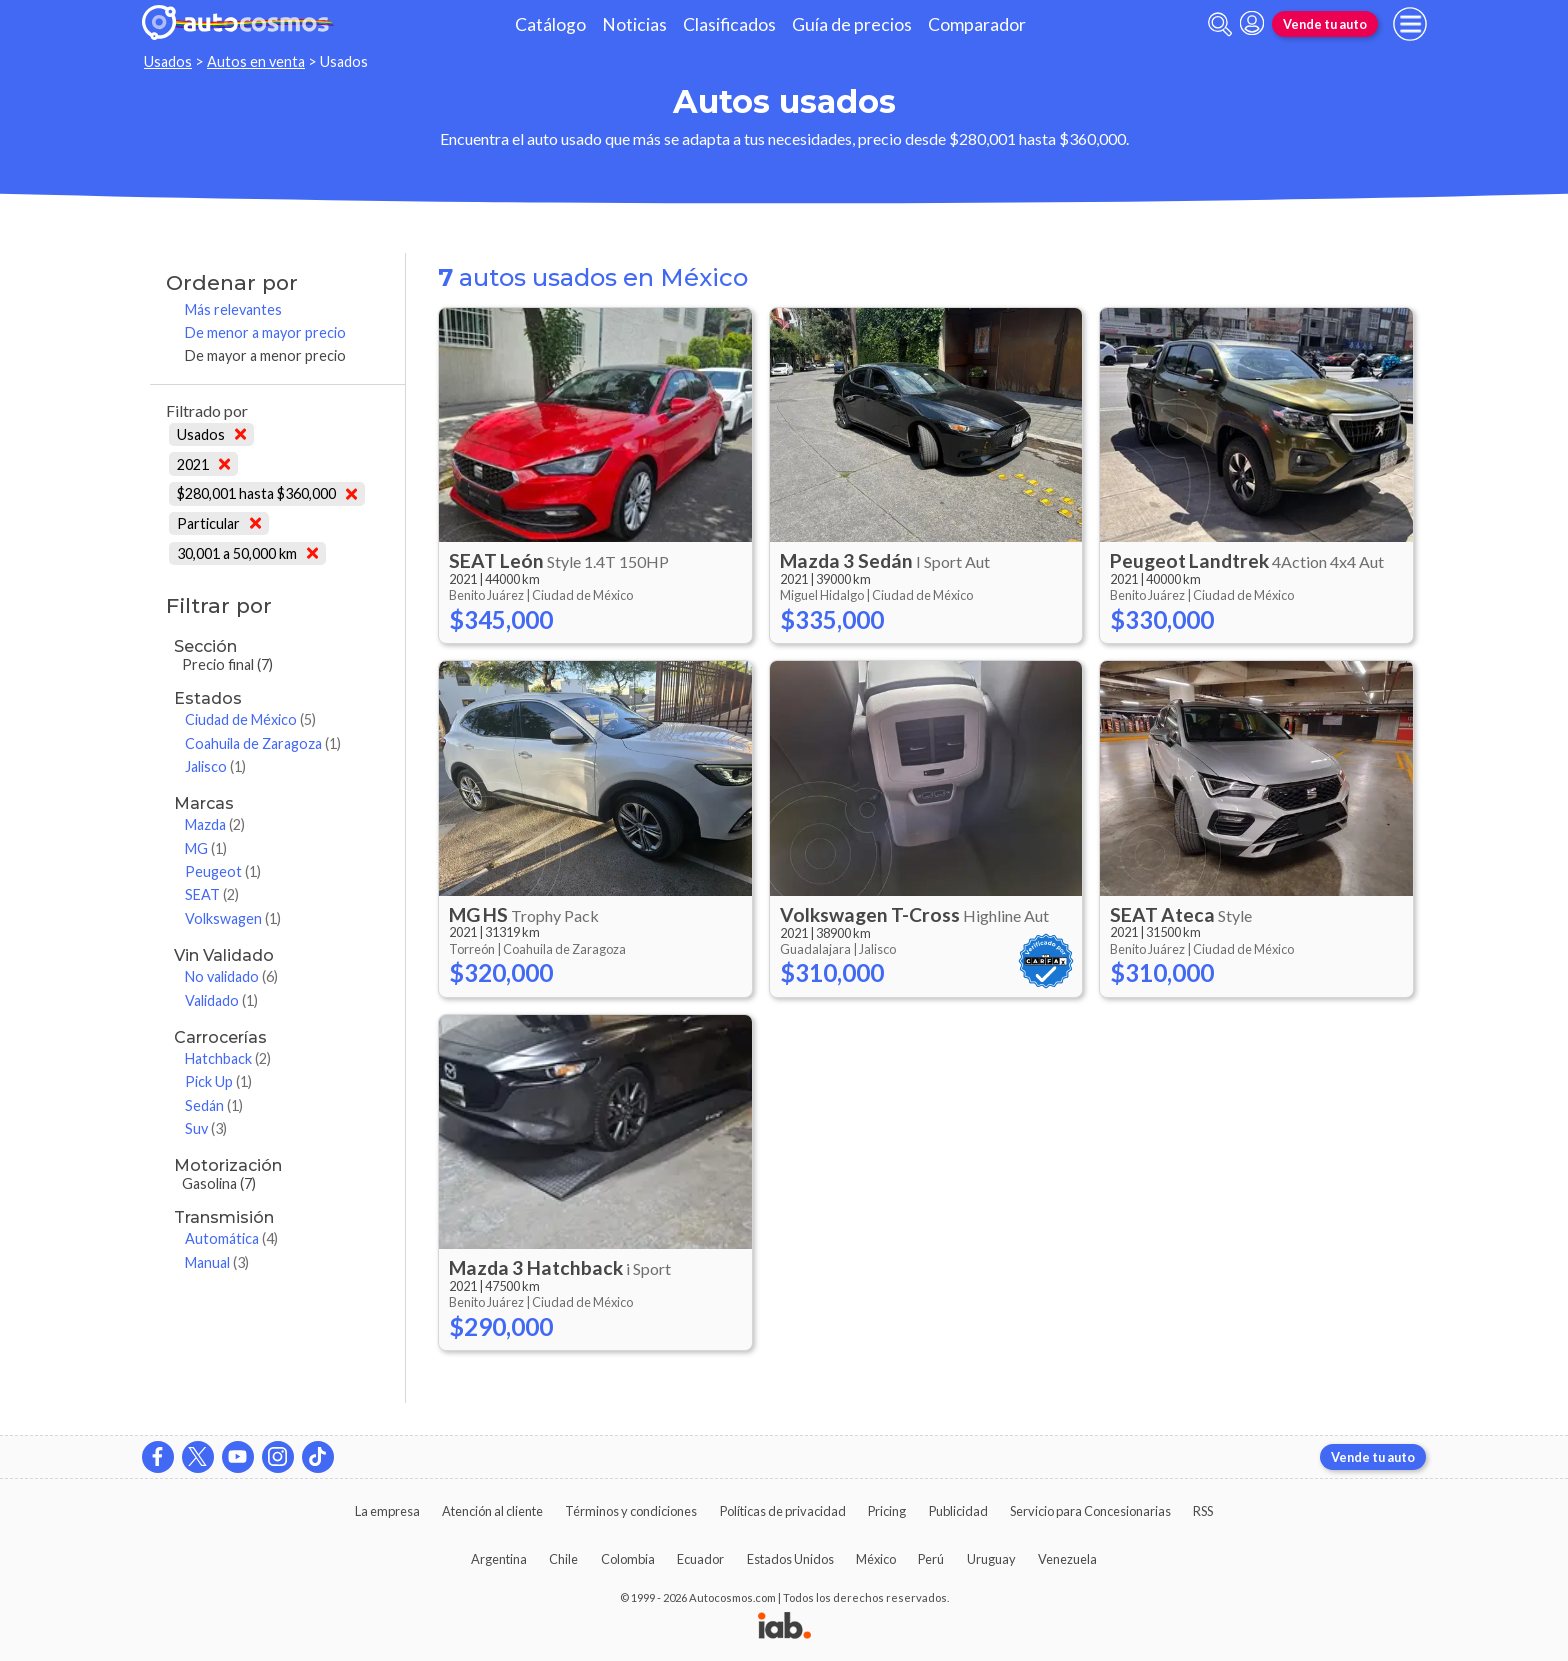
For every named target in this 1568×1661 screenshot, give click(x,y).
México (876, 1559)
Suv (206, 1128)
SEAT (212, 894)
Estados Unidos (790, 1559)
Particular (219, 523)
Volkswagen (233, 918)
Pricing (887, 1511)
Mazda (215, 824)
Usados (168, 61)
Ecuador (700, 1559)
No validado (231, 976)
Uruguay (991, 1559)
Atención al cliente (492, 1511)
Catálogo (550, 24)
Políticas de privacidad (783, 1511)
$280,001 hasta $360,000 (267, 493)
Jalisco (215, 766)
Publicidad (958, 1511)
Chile (563, 1559)
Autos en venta (256, 61)
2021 (203, 464)
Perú (931, 1559)
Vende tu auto (1325, 24)
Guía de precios (852, 24)
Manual (217, 1262)
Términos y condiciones (631, 1511)
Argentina (499, 1559)
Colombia (628, 1559)
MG (206, 848)
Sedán (214, 1105)
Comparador (977, 24)
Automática (231, 1238)
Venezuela (1067, 1559)
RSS (1203, 1511)
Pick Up (218, 1081)
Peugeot (223, 871)
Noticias (634, 24)
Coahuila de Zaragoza (263, 743)
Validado (221, 1000)
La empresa (387, 1511)
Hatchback (228, 1058)
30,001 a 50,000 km (247, 553)
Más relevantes (233, 309)
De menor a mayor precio (265, 332)
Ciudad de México (250, 719)
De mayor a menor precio (265, 355)
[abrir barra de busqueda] (1220, 24)
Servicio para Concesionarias (1090, 1511)
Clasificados (729, 24)
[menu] (1410, 24)
